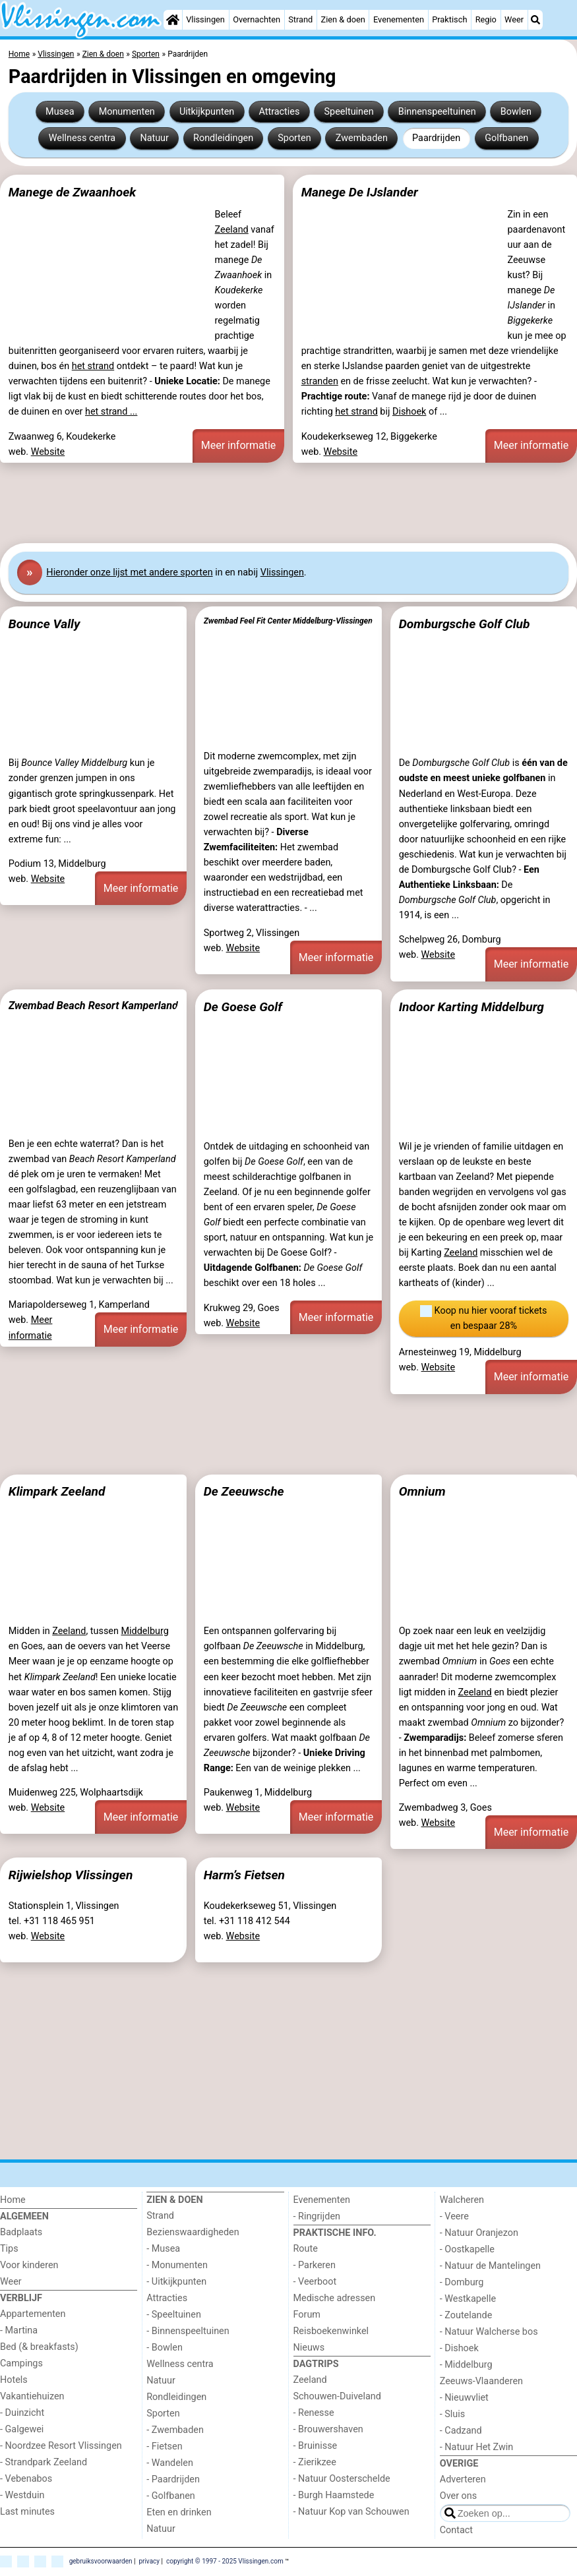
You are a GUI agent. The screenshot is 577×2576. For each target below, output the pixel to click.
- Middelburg (466, 2364)
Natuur (154, 138)
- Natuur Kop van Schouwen (351, 2511)
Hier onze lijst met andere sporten (129, 572)
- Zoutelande (466, 2315)
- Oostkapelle (467, 2249)
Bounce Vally (44, 623)
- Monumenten (177, 2265)
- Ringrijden (316, 2216)
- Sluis (452, 2414)
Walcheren (462, 2200)
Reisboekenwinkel (331, 2331)
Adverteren (463, 2479)
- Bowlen (164, 2347)
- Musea (163, 2248)
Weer (514, 19)
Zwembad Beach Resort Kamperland (93, 1005)
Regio (486, 19)
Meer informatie (238, 445)
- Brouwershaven (328, 2429)
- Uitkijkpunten (176, 2281)
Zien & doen (343, 19)
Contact (456, 2530)
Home (13, 2200)
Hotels (14, 2380)
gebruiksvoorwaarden (101, 2561)
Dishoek (409, 411)
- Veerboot (315, 2281)
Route (305, 2248)
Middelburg (144, 1631)
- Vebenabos (26, 2478)
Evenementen (398, 19)
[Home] (173, 20)
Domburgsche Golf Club (464, 623)
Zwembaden (362, 138)
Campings (21, 2363)
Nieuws (309, 2347)
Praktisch (449, 19)
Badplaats (21, 2232)
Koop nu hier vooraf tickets (483, 1319)
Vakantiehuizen (32, 2396)
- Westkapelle (468, 2298)
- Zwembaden (175, 2430)
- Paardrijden (173, 2479)
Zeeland (232, 229)
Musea (60, 111)
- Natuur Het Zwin (477, 2447)
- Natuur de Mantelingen (490, 2265)
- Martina (19, 2330)
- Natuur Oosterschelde (341, 2478)
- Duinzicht (22, 2412)
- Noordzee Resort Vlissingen (61, 2445)
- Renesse (313, 2412)
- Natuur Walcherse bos (489, 2331)
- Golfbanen (170, 2496)
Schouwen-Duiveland (337, 2396)
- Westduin (22, 2495)
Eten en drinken (178, 2512)
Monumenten (127, 111)
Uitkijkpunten (206, 111)
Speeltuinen (349, 111)
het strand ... (111, 411)
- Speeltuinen (173, 2314)
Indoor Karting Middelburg (471, 1006)
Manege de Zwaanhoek (72, 192)
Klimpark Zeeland (57, 1491)
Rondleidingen (223, 138)
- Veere (454, 2216)
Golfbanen (506, 138)
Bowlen (516, 111)
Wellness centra (82, 138)
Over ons (458, 2496)
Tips (9, 2248)
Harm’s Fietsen (244, 1875)
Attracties (278, 111)
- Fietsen (164, 2446)
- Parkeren (314, 2265)
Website (48, 451)
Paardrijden (436, 138)
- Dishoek (459, 2348)
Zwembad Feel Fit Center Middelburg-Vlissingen (288, 621)
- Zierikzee (314, 2462)
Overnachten (256, 19)
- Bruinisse (315, 2445)
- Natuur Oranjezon (479, 2233)
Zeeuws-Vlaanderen (481, 2381)
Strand (300, 19)
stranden (319, 381)
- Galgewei (22, 2429)
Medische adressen (334, 2298)
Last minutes (27, 2511)
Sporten (294, 138)
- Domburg (462, 2282)
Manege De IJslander (359, 192)
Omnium (422, 1491)
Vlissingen (205, 19)
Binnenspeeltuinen (437, 111)
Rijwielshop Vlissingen (71, 1875)
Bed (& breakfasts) (39, 2347)
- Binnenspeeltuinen (187, 2331)
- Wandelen (169, 2463)
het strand (93, 366)
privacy (149, 2561)
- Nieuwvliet (464, 2397)
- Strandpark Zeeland (43, 2462)
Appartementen (32, 2314)
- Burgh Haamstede (334, 2495)
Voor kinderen (29, 2265)
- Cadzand (461, 2430)
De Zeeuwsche (244, 1491)
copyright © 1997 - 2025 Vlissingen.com (225, 2561)
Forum (306, 2314)
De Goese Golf (243, 1006)
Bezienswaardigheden (192, 2232)
